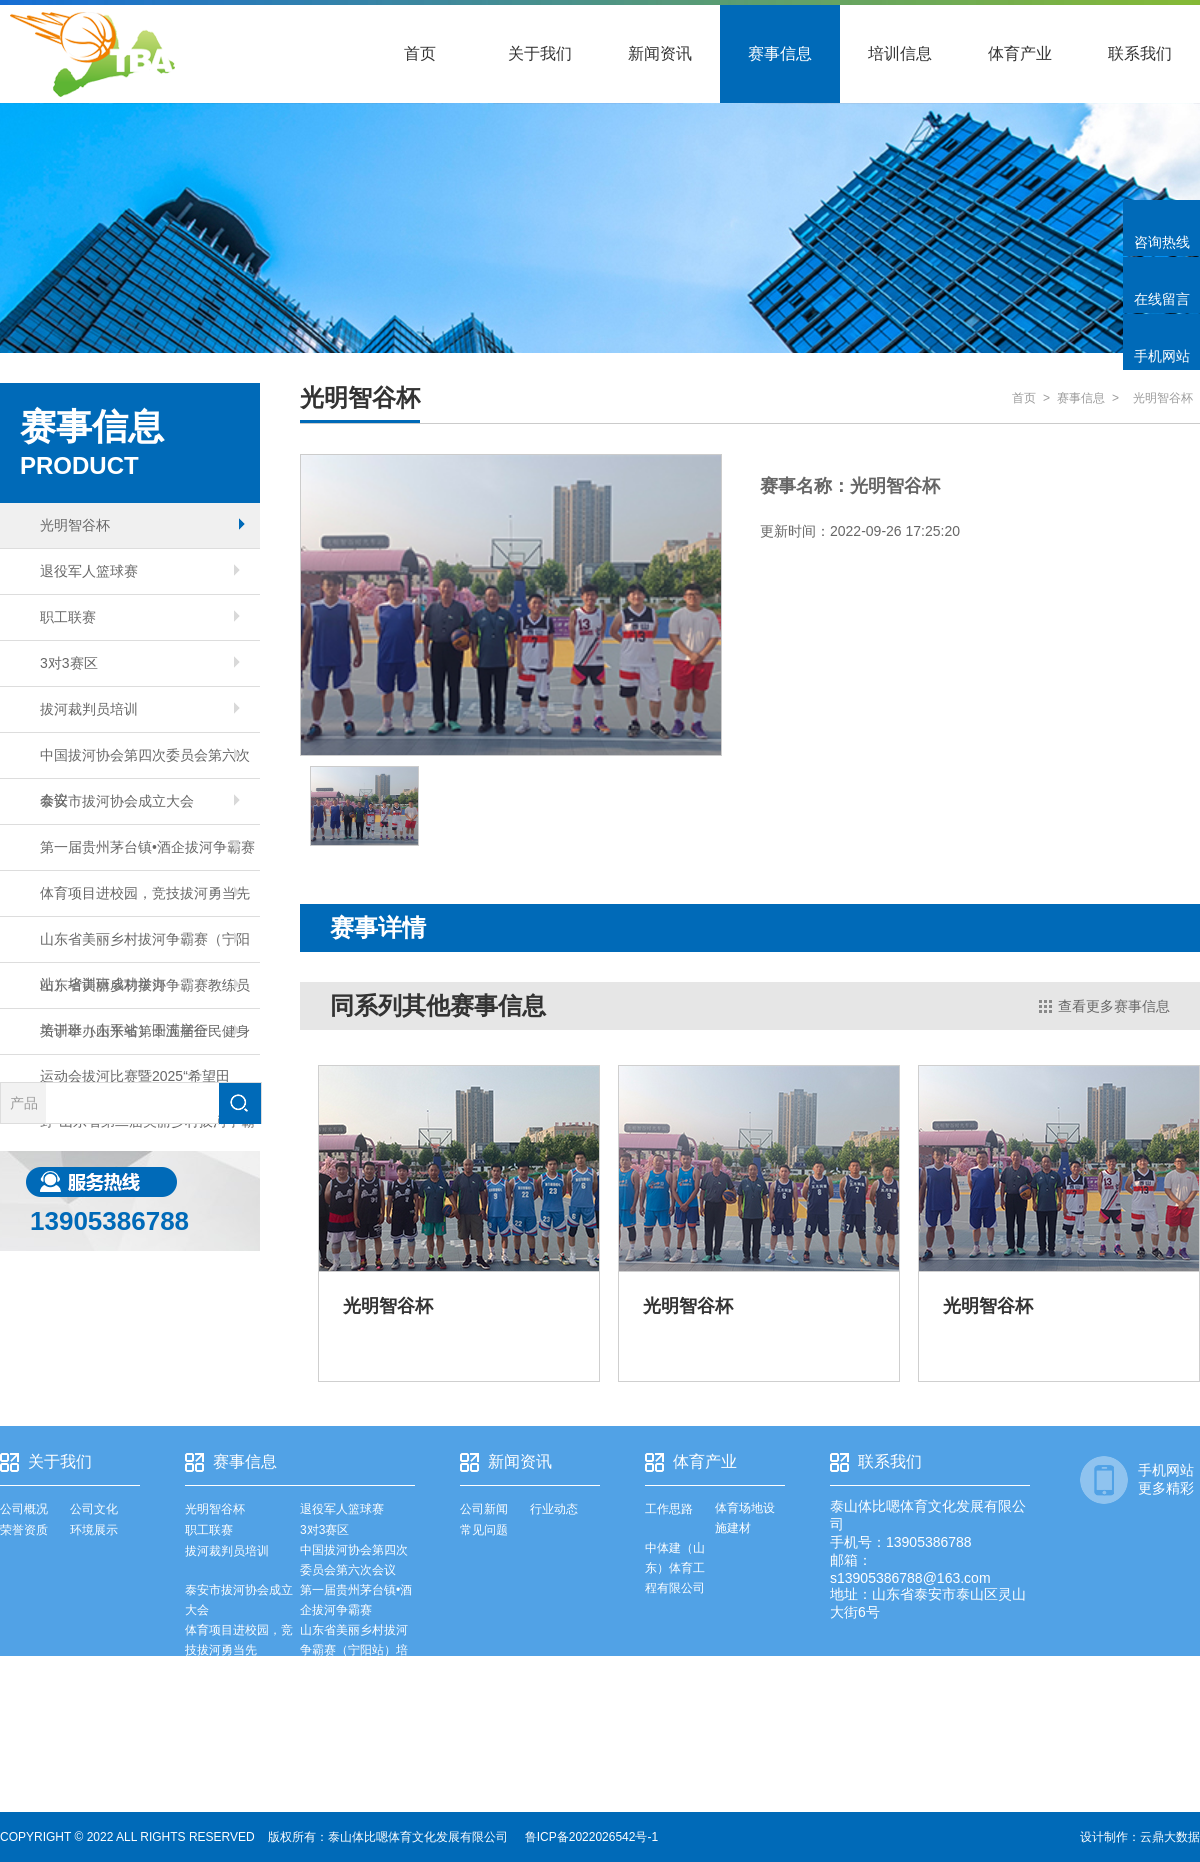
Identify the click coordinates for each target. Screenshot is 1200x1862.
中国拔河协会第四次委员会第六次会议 (145, 762)
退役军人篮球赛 (140, 571)
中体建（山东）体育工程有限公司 (675, 1568)
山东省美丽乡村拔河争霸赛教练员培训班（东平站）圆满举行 (145, 992)
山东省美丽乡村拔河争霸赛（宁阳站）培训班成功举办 (145, 946)
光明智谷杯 (142, 525)
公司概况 (24, 1509)
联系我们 (1140, 53)
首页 (420, 53)
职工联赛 (140, 617)
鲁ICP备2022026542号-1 (591, 1837)
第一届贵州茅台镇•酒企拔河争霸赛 (147, 847)
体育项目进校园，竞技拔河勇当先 (145, 893)
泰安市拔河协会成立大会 (140, 801)
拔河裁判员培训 (140, 709)
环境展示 (94, 1530)
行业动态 (554, 1509)
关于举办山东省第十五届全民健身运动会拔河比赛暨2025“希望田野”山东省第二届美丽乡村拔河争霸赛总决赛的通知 (147, 1038)
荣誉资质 (24, 1530)
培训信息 (900, 53)
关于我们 (540, 53)
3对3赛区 (140, 663)
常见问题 (484, 1530)
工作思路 (669, 1509)
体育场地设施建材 (745, 1518)
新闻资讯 (660, 53)
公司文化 (94, 1509)
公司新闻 (484, 1509)
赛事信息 (780, 53)
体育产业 (1020, 53)
